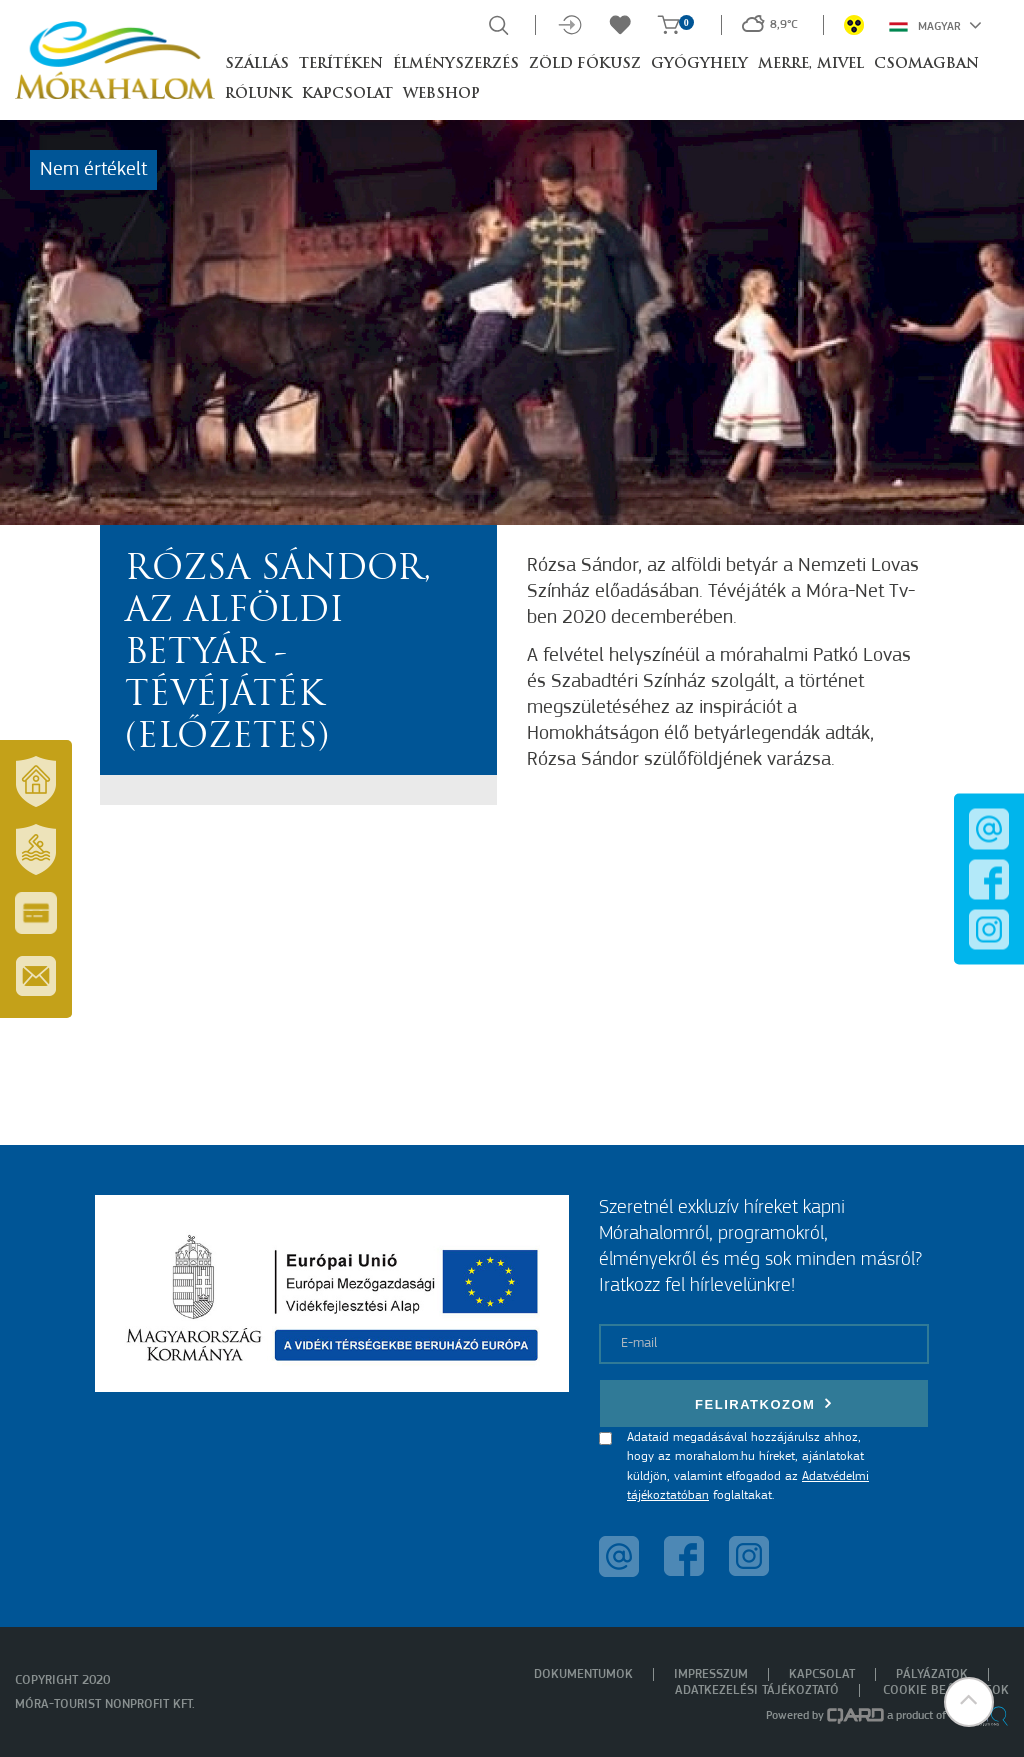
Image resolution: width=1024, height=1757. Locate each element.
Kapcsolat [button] (347, 94)
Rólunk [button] (258, 94)
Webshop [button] (441, 94)
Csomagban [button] (926, 64)
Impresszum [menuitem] (711, 1674)
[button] (969, 1702)
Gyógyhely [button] (699, 64)
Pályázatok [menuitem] (932, 1674)
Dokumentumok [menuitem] (583, 1674)
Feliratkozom (764, 1403)
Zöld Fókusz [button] (585, 64)
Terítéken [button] (341, 64)
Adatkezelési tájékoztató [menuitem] (757, 1690)
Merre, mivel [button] (811, 64)
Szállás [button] (257, 64)
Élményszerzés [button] (456, 64)
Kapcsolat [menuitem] (822, 1674)
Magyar (935, 25)
